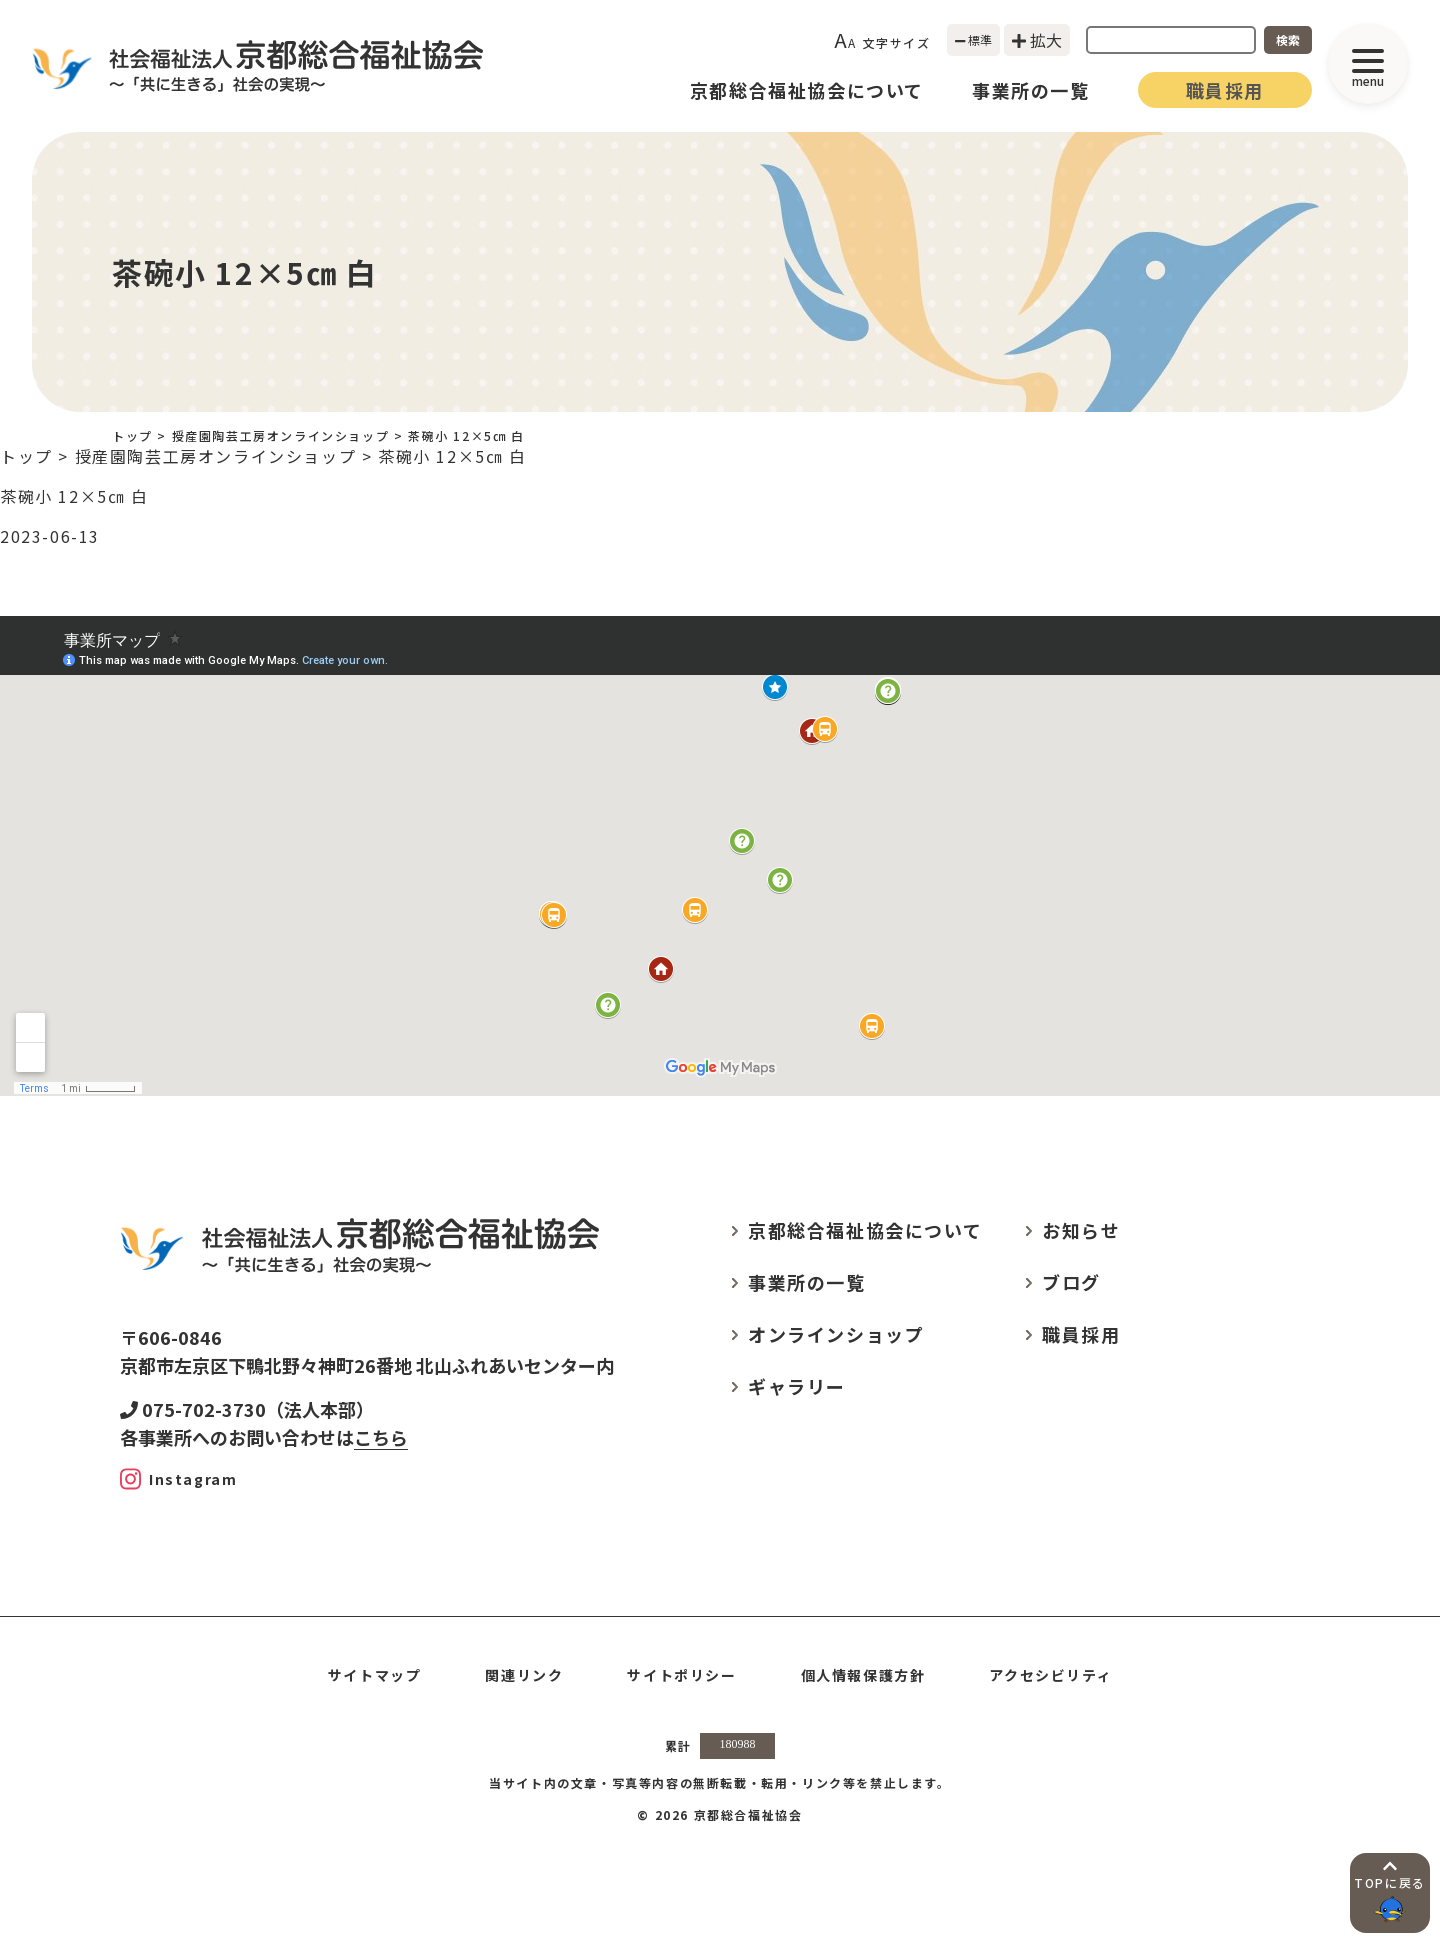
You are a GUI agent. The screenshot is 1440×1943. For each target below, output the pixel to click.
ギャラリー (797, 1386)
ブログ (1071, 1282)
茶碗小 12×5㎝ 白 (74, 496)
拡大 (1037, 40)
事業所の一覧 (1031, 90)
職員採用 (1225, 90)
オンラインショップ (836, 1334)
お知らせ (1081, 1230)
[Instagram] (178, 1479)
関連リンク (524, 1675)
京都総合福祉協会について (807, 90)
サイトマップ (375, 1675)
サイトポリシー (681, 1675)
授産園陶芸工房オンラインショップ (281, 435)
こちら (381, 1437)
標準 (974, 39)
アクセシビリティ (1050, 1675)
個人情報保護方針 (863, 1675)
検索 (1288, 39)
